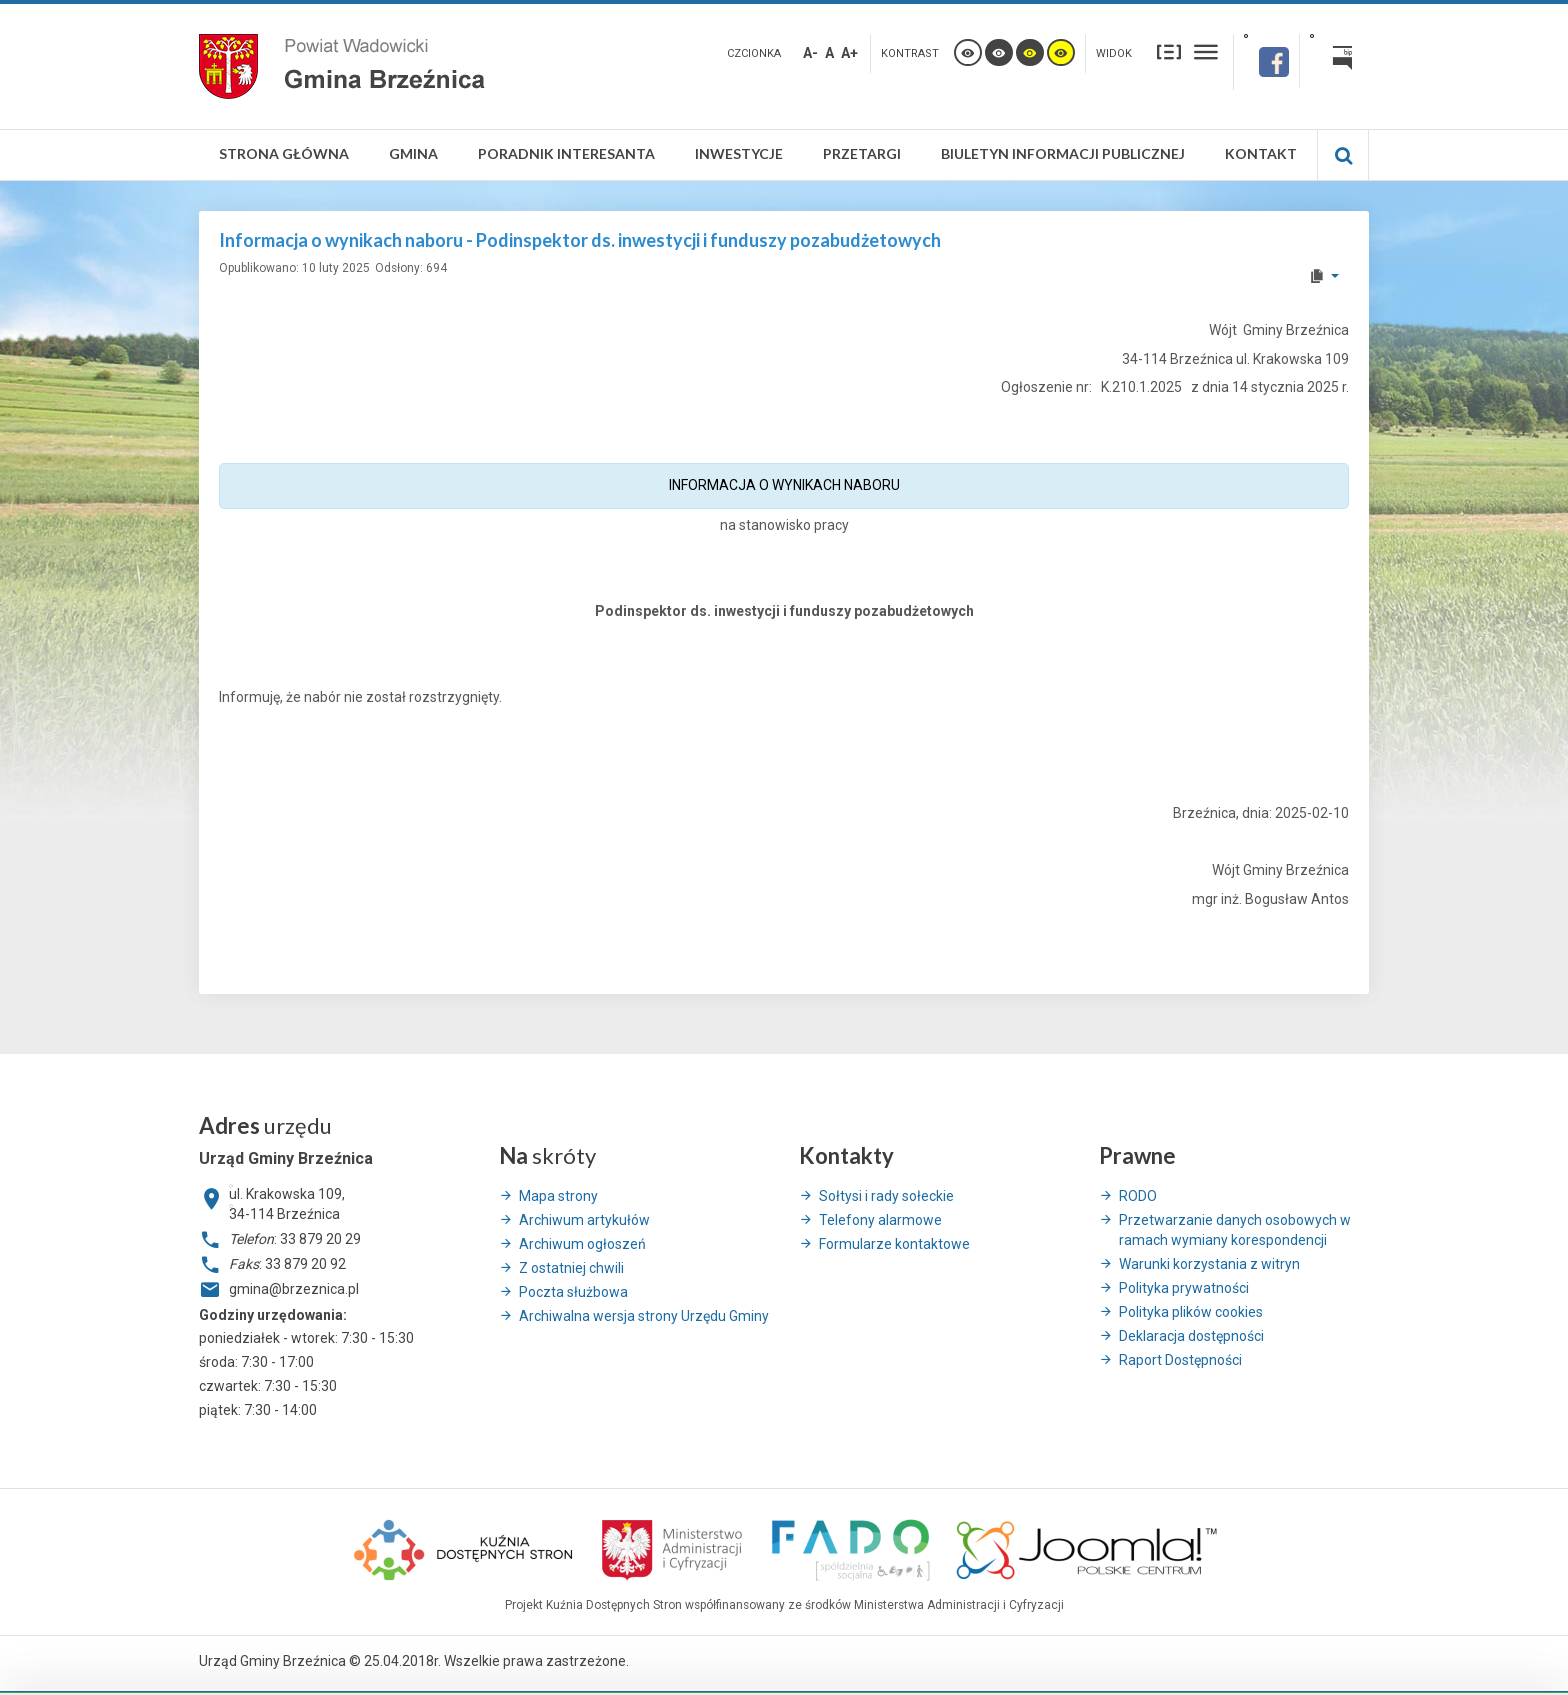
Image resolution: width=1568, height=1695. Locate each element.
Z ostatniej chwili (571, 1268)
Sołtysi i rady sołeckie (886, 1196)
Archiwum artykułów (584, 1220)
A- (810, 53)
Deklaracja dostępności (1191, 1336)
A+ (849, 53)
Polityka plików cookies (1191, 1312)
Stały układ (1169, 51)
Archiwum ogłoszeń (582, 1244)
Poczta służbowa (573, 1292)
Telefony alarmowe (880, 1220)
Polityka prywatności (1184, 1288)
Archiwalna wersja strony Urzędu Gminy (644, 1316)
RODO (1138, 1196)
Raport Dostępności (1180, 1360)
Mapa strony (558, 1196)
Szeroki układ (1206, 51)
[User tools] (1323, 276)
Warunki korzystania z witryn (1209, 1264)
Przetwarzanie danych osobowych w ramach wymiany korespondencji (1235, 1230)
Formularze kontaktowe (894, 1244)
